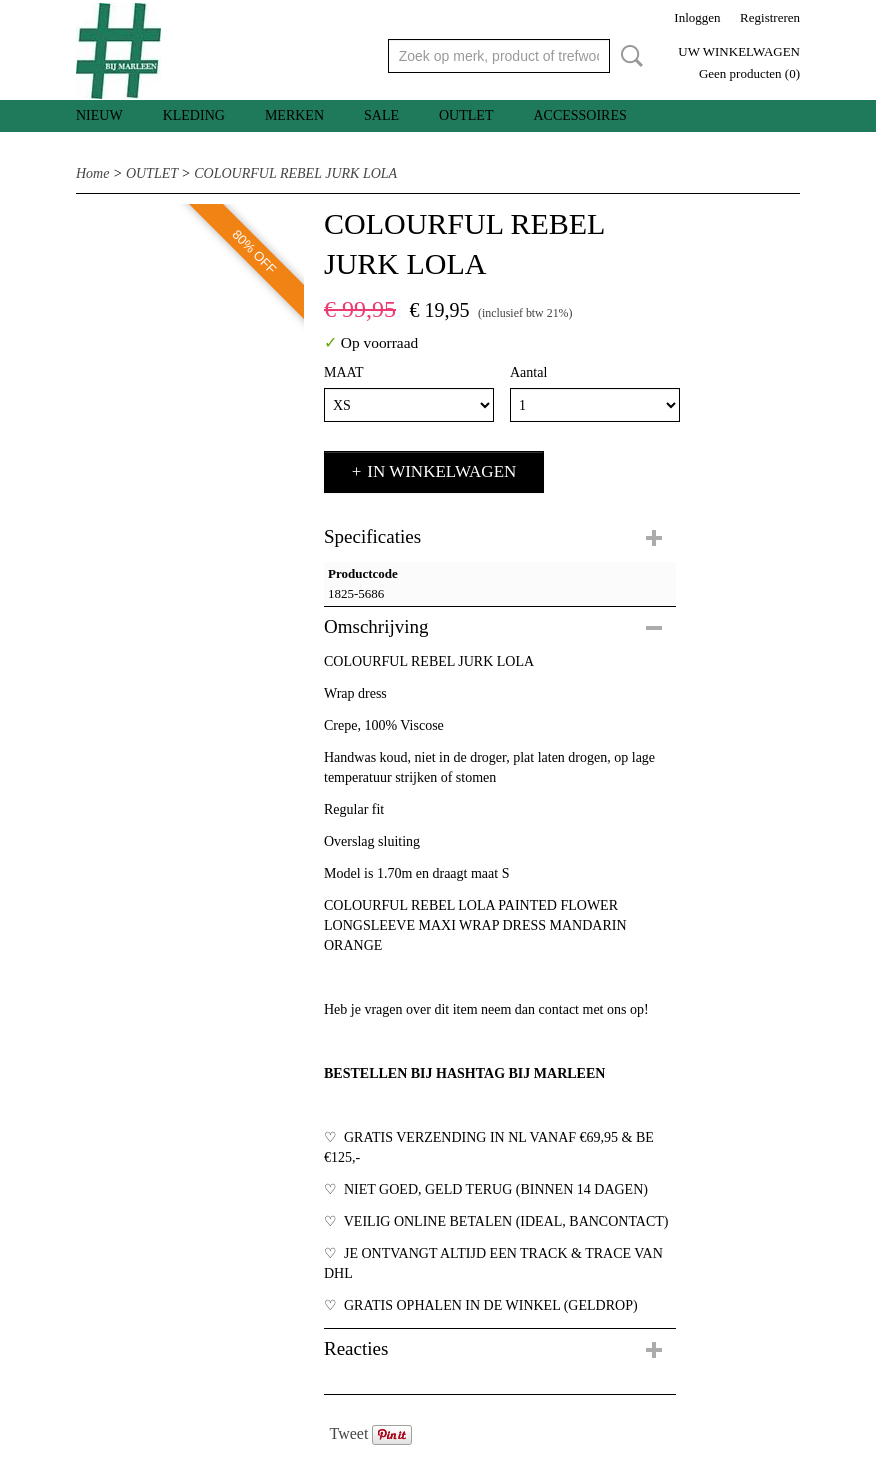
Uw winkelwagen (739, 51)
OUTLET (466, 115)
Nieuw (99, 115)
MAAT (344, 372)
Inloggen (697, 17)
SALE (381, 115)
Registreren (770, 17)
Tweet (349, 1433)
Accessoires (579, 115)
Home (92, 173)
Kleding (194, 115)
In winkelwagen (441, 471)
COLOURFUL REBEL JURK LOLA (295, 173)
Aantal (528, 372)
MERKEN (294, 115)
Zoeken (628, 56)
